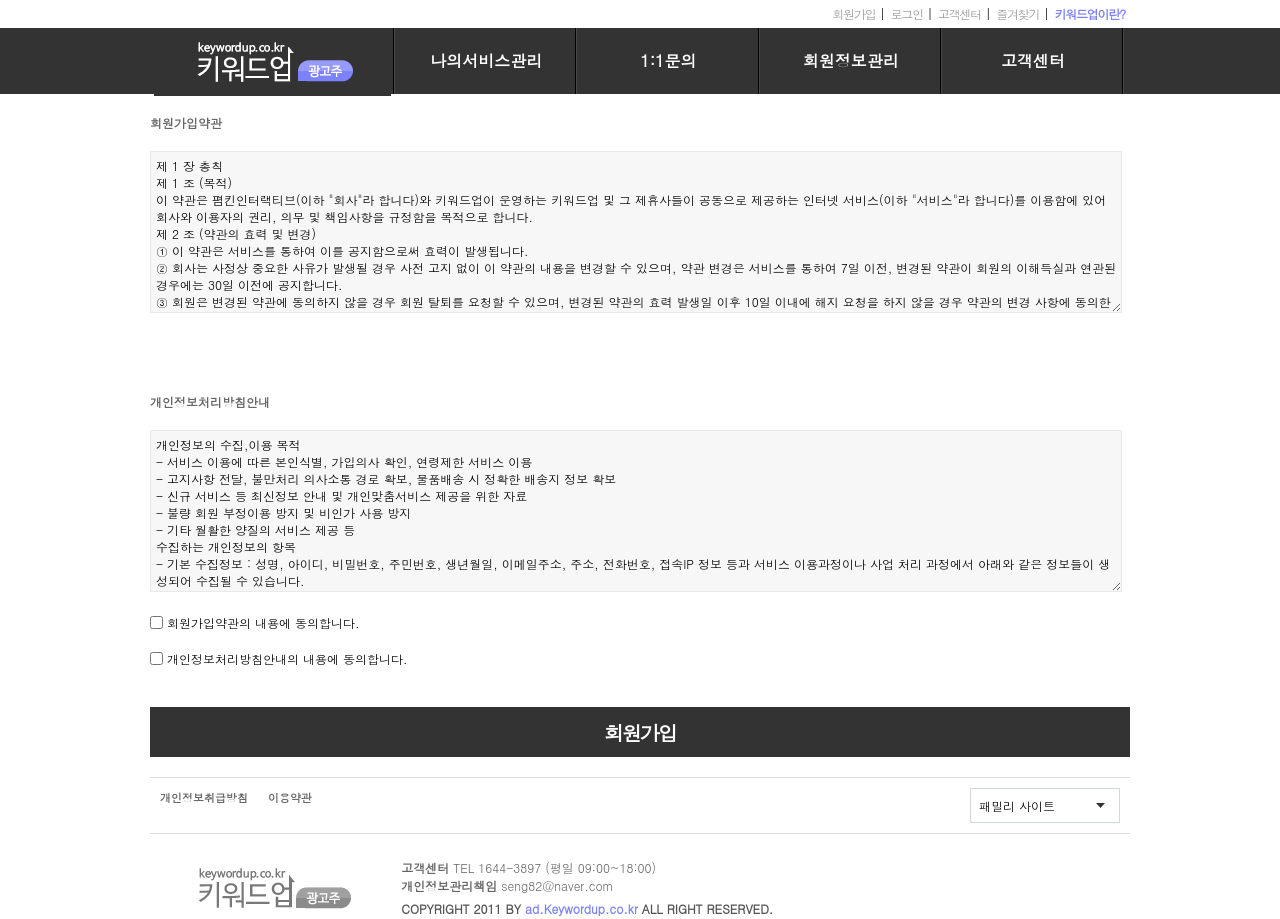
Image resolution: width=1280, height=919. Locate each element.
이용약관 (290, 797)
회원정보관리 (851, 60)
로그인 (907, 13)
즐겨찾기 (1017, 13)
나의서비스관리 (486, 60)
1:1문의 (668, 60)
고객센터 (959, 13)
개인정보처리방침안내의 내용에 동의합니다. (287, 658)
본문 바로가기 (0, 0)
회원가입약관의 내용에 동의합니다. (263, 622)
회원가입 (853, 13)
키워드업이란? (1089, 13)
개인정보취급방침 (204, 797)
